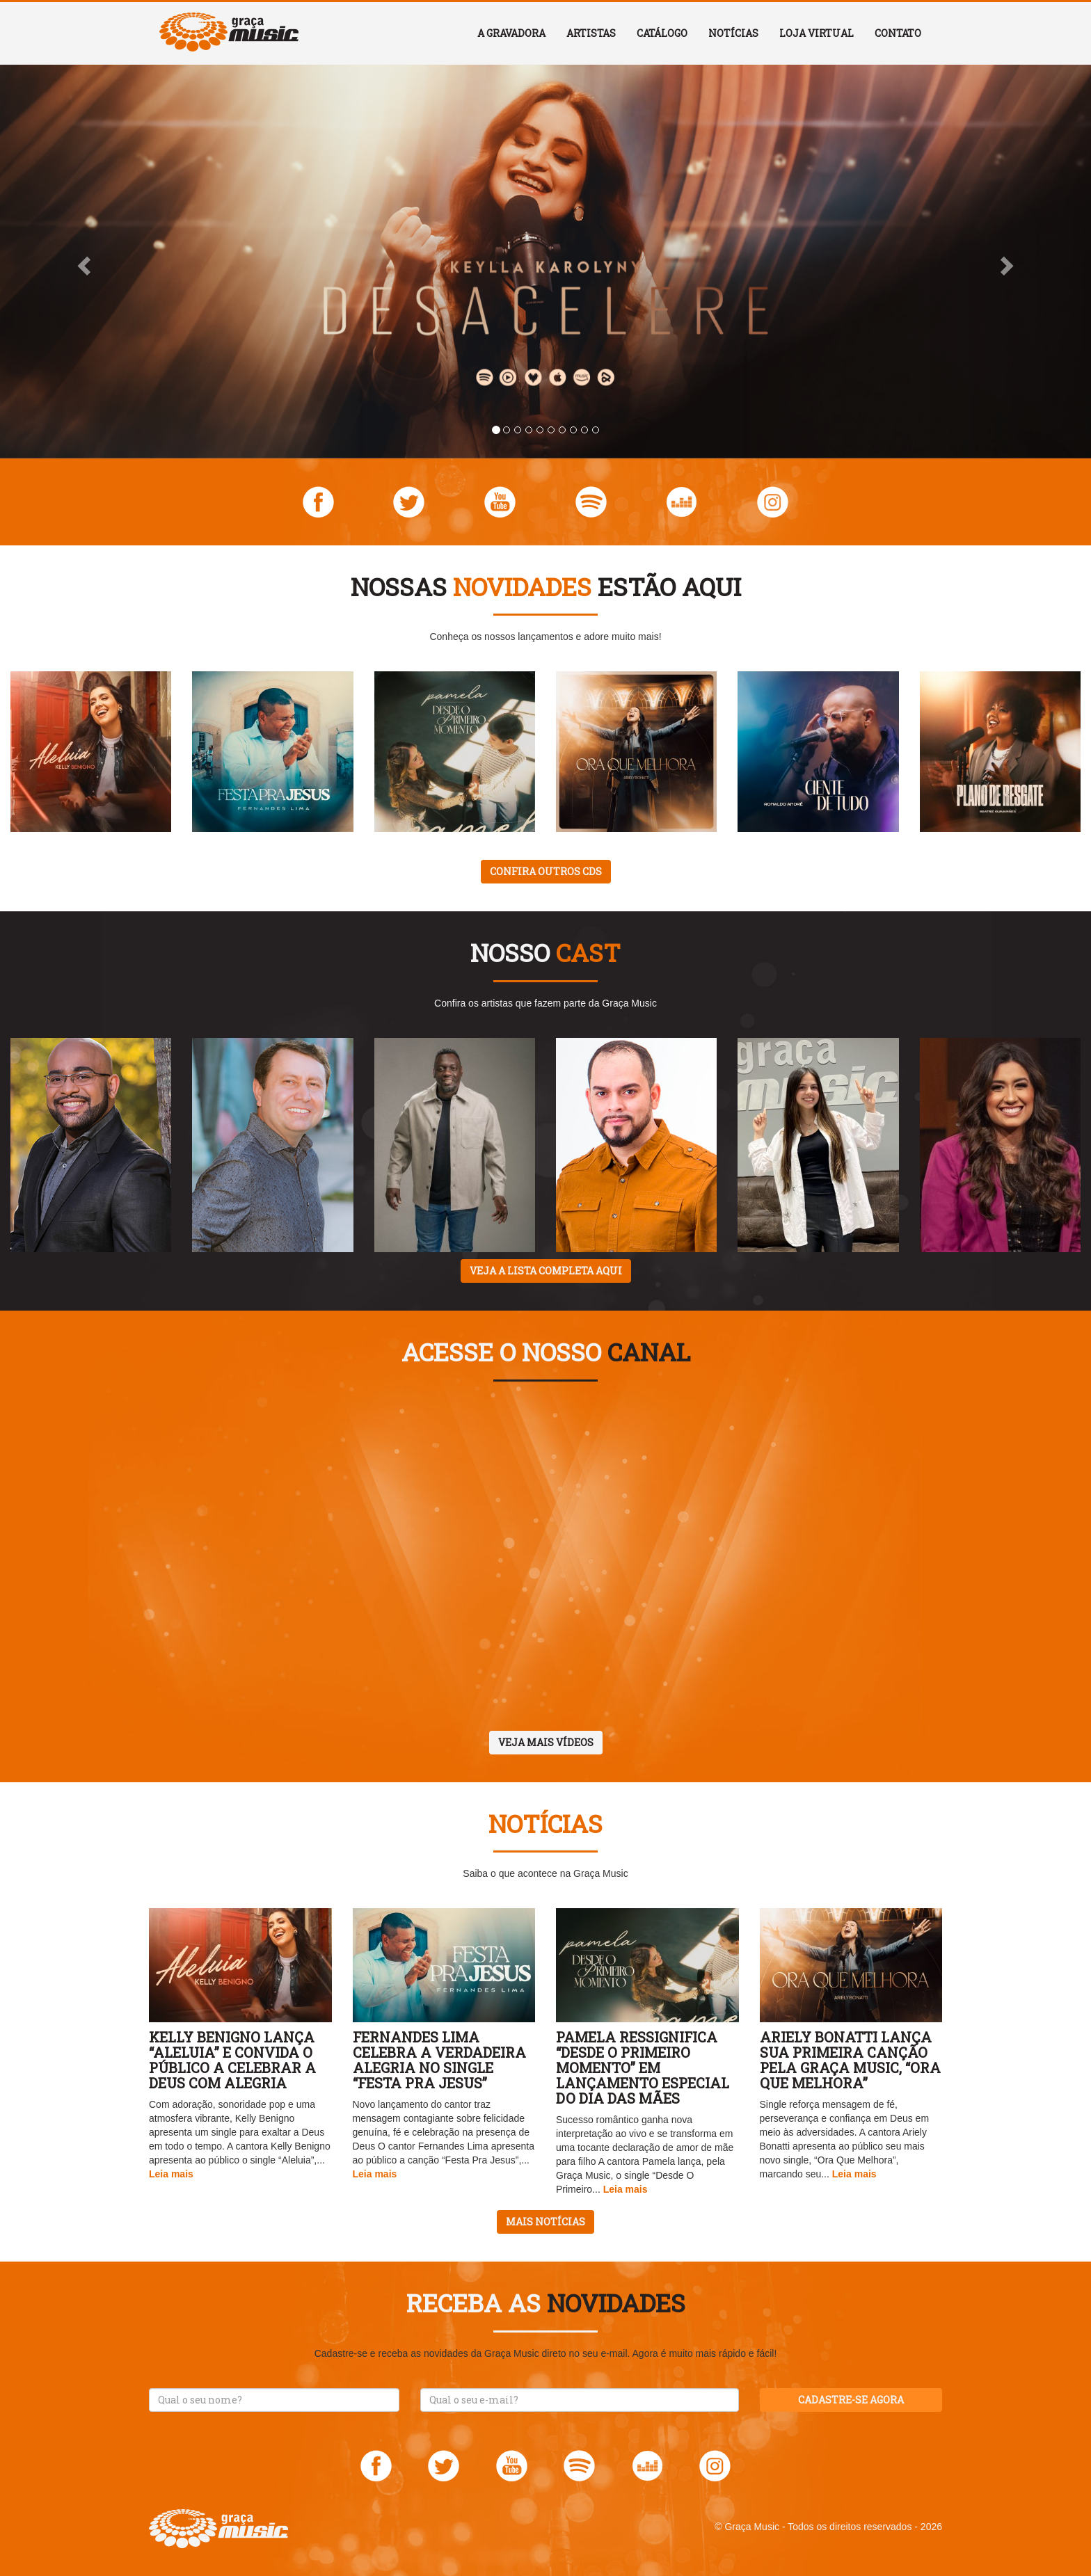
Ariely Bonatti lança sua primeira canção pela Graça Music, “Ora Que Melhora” (850, 2060)
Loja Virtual (816, 33)
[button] (82, 261)
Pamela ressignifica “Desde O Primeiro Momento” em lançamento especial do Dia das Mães (642, 2067)
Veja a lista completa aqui (546, 1270)
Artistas (591, 33)
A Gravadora (511, 33)
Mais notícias (545, 2221)
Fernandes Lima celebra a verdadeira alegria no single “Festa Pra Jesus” (439, 2060)
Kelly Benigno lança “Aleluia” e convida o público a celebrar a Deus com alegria (232, 2060)
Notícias (733, 33)
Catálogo (662, 33)
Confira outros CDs (546, 871)
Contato (898, 33)
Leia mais (171, 2173)
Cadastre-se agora (851, 2399)
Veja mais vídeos (546, 1742)
